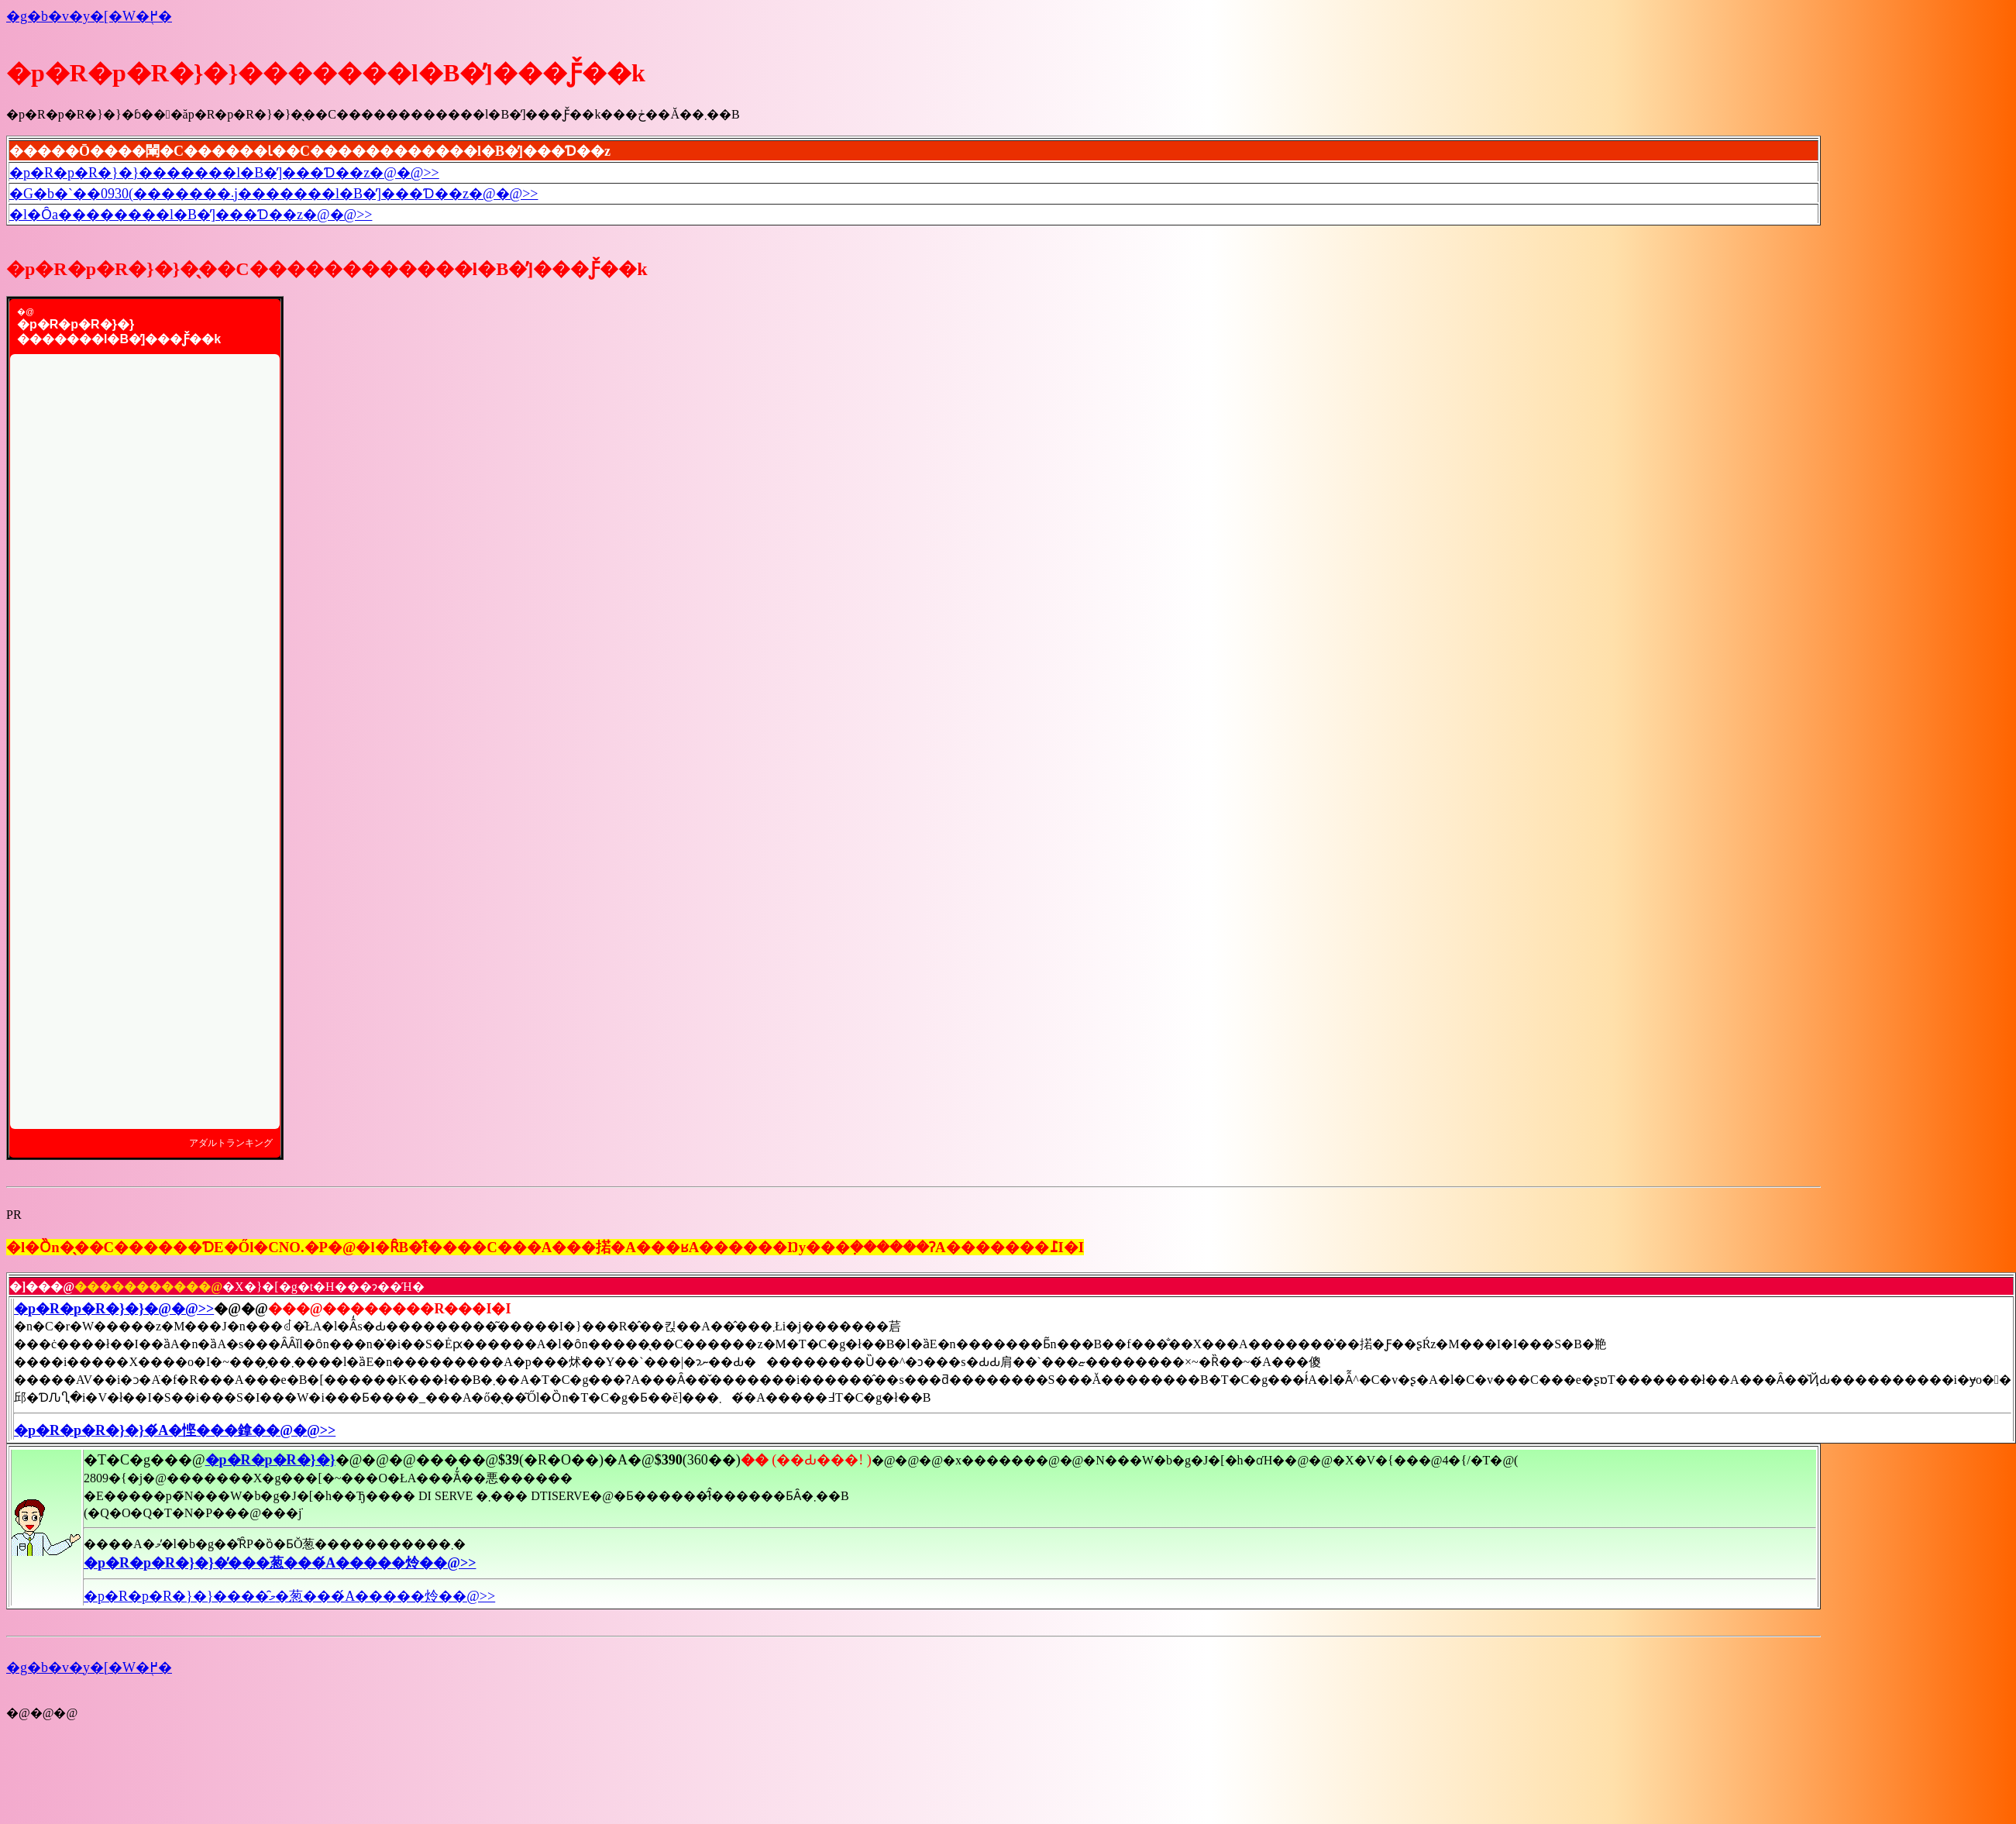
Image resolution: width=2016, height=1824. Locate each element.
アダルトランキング (231, 1142)
